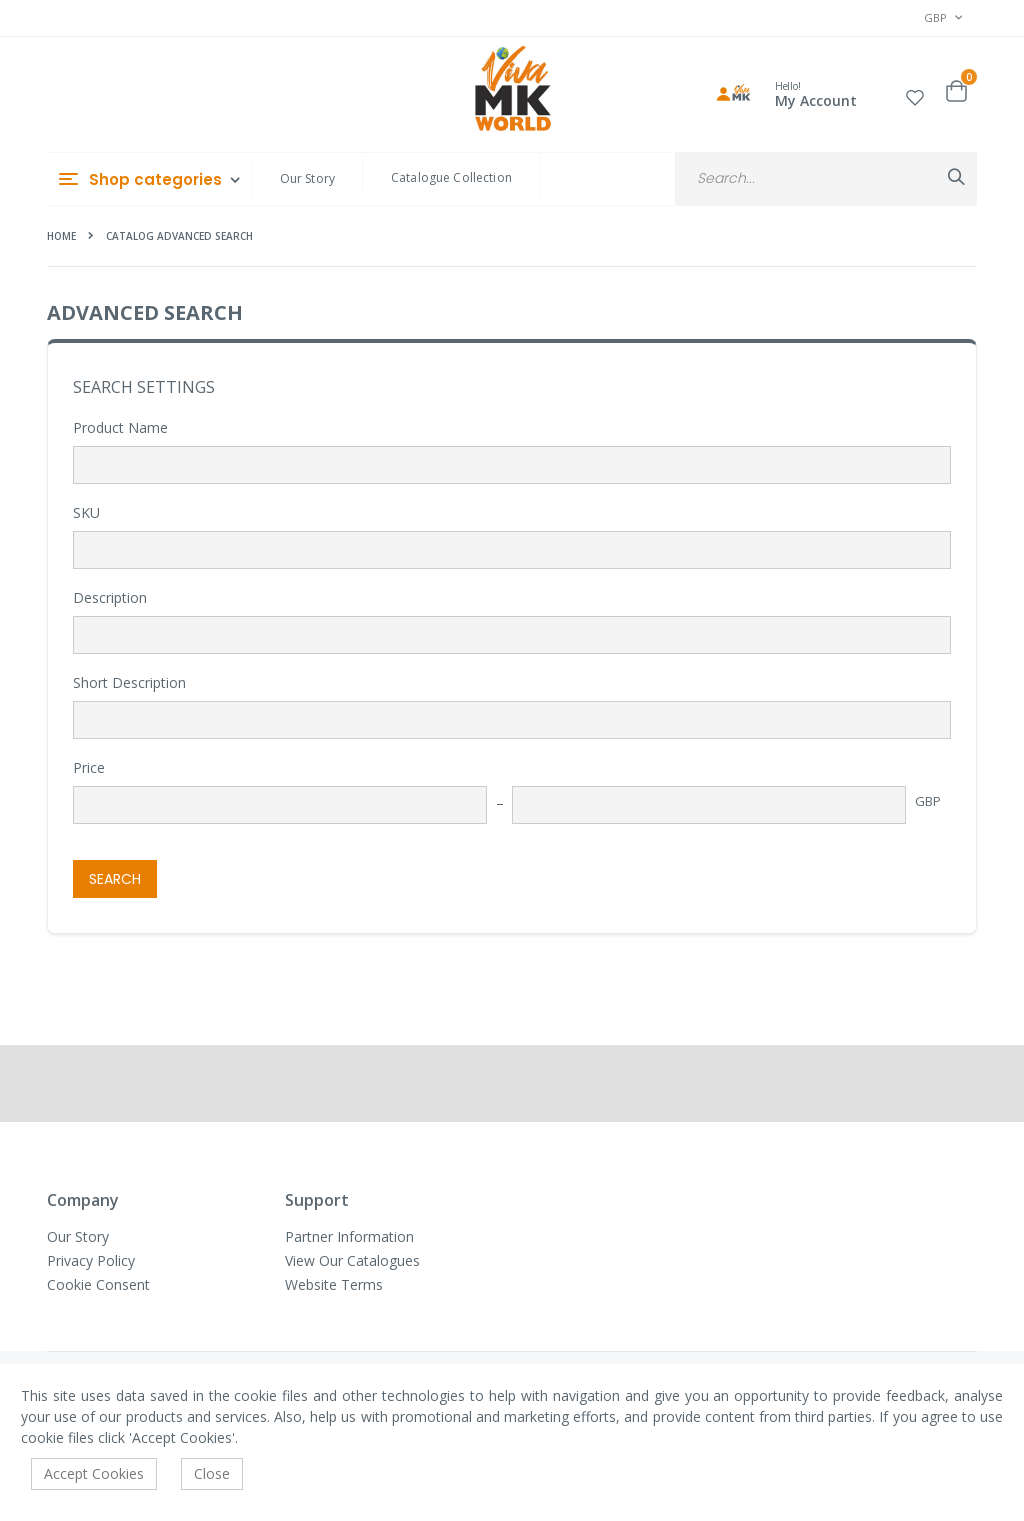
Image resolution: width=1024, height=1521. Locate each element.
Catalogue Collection (451, 177)
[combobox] (826, 178)
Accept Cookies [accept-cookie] (94, 1473)
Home (61, 236)
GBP (928, 801)
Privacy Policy (91, 1260)
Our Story (307, 178)
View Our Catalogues (352, 1260)
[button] (915, 94)
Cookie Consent (98, 1284)
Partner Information (349, 1236)
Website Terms (334, 1284)
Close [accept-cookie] (212, 1473)
